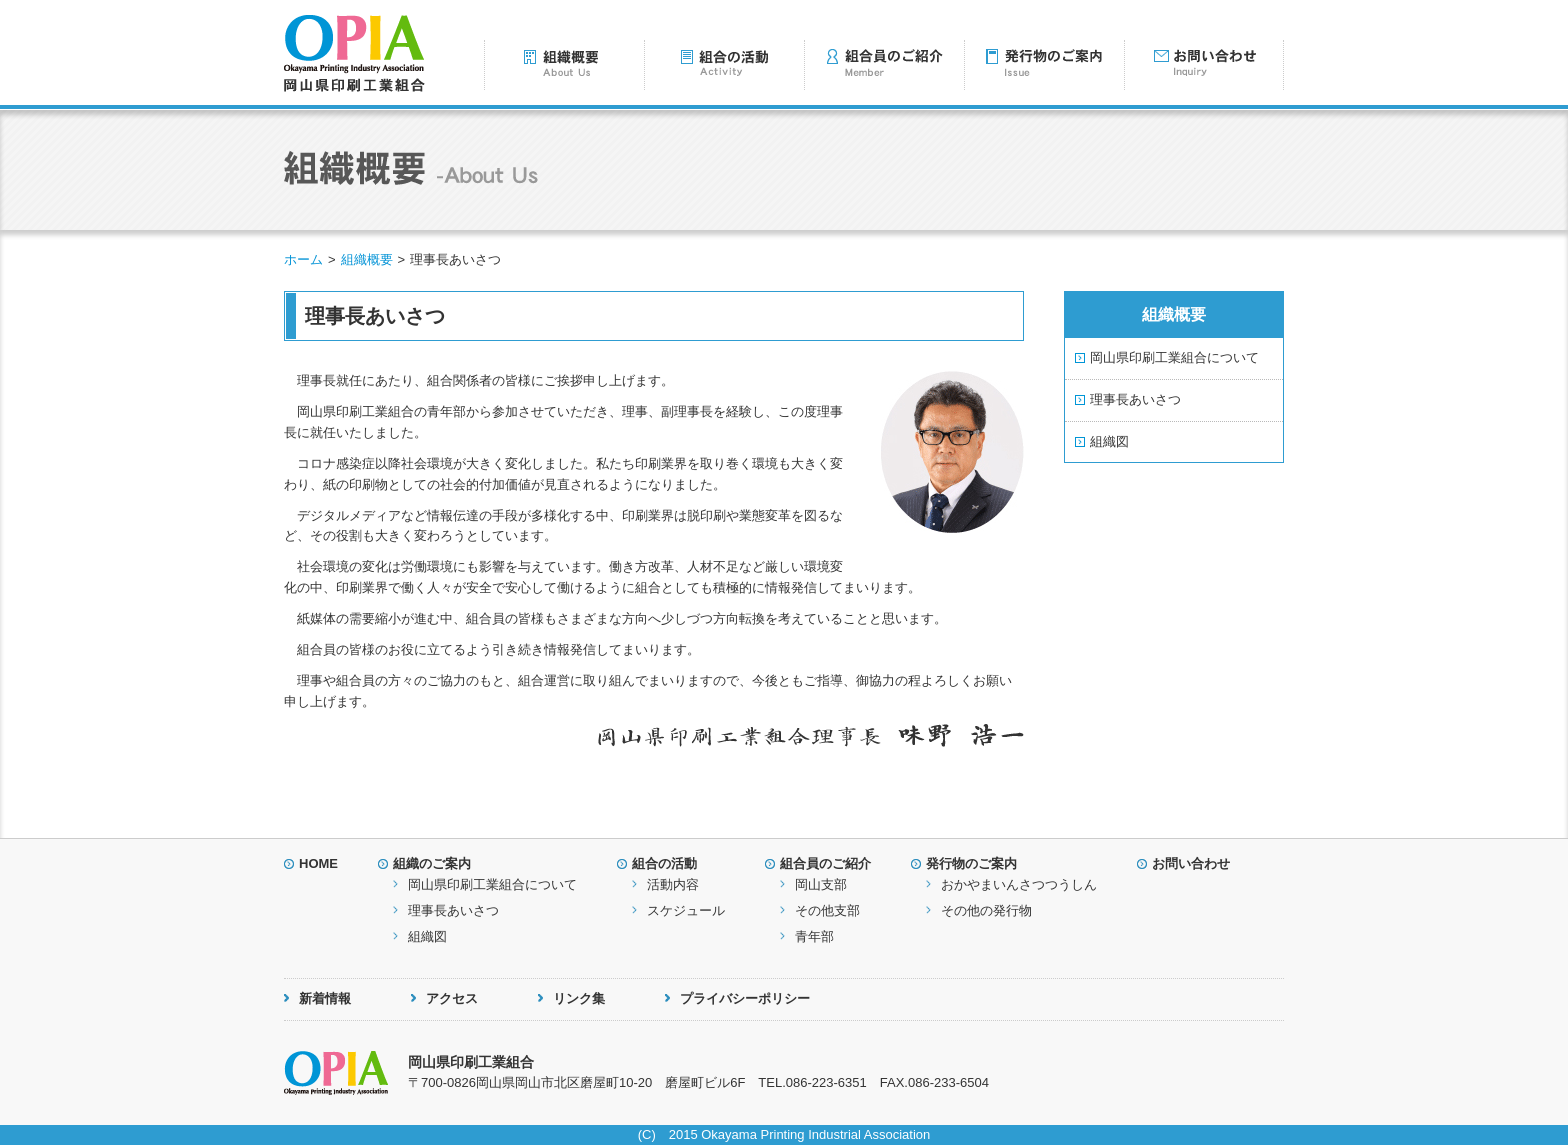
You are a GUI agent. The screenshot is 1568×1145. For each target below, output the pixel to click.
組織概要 (367, 259)
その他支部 (827, 910)
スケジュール (686, 910)
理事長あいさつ (1135, 399)
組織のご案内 (432, 863)
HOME (318, 863)
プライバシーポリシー (745, 998)
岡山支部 (821, 884)
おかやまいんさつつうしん (1019, 884)
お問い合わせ (1191, 863)
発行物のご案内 (971, 863)
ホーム (303, 259)
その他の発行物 (986, 910)
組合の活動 (664, 863)
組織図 (1109, 441)
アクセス (452, 998)
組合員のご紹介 (825, 863)
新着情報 (325, 998)
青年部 (814, 936)
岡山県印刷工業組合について (1174, 357)
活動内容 (673, 884)
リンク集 (579, 998)
